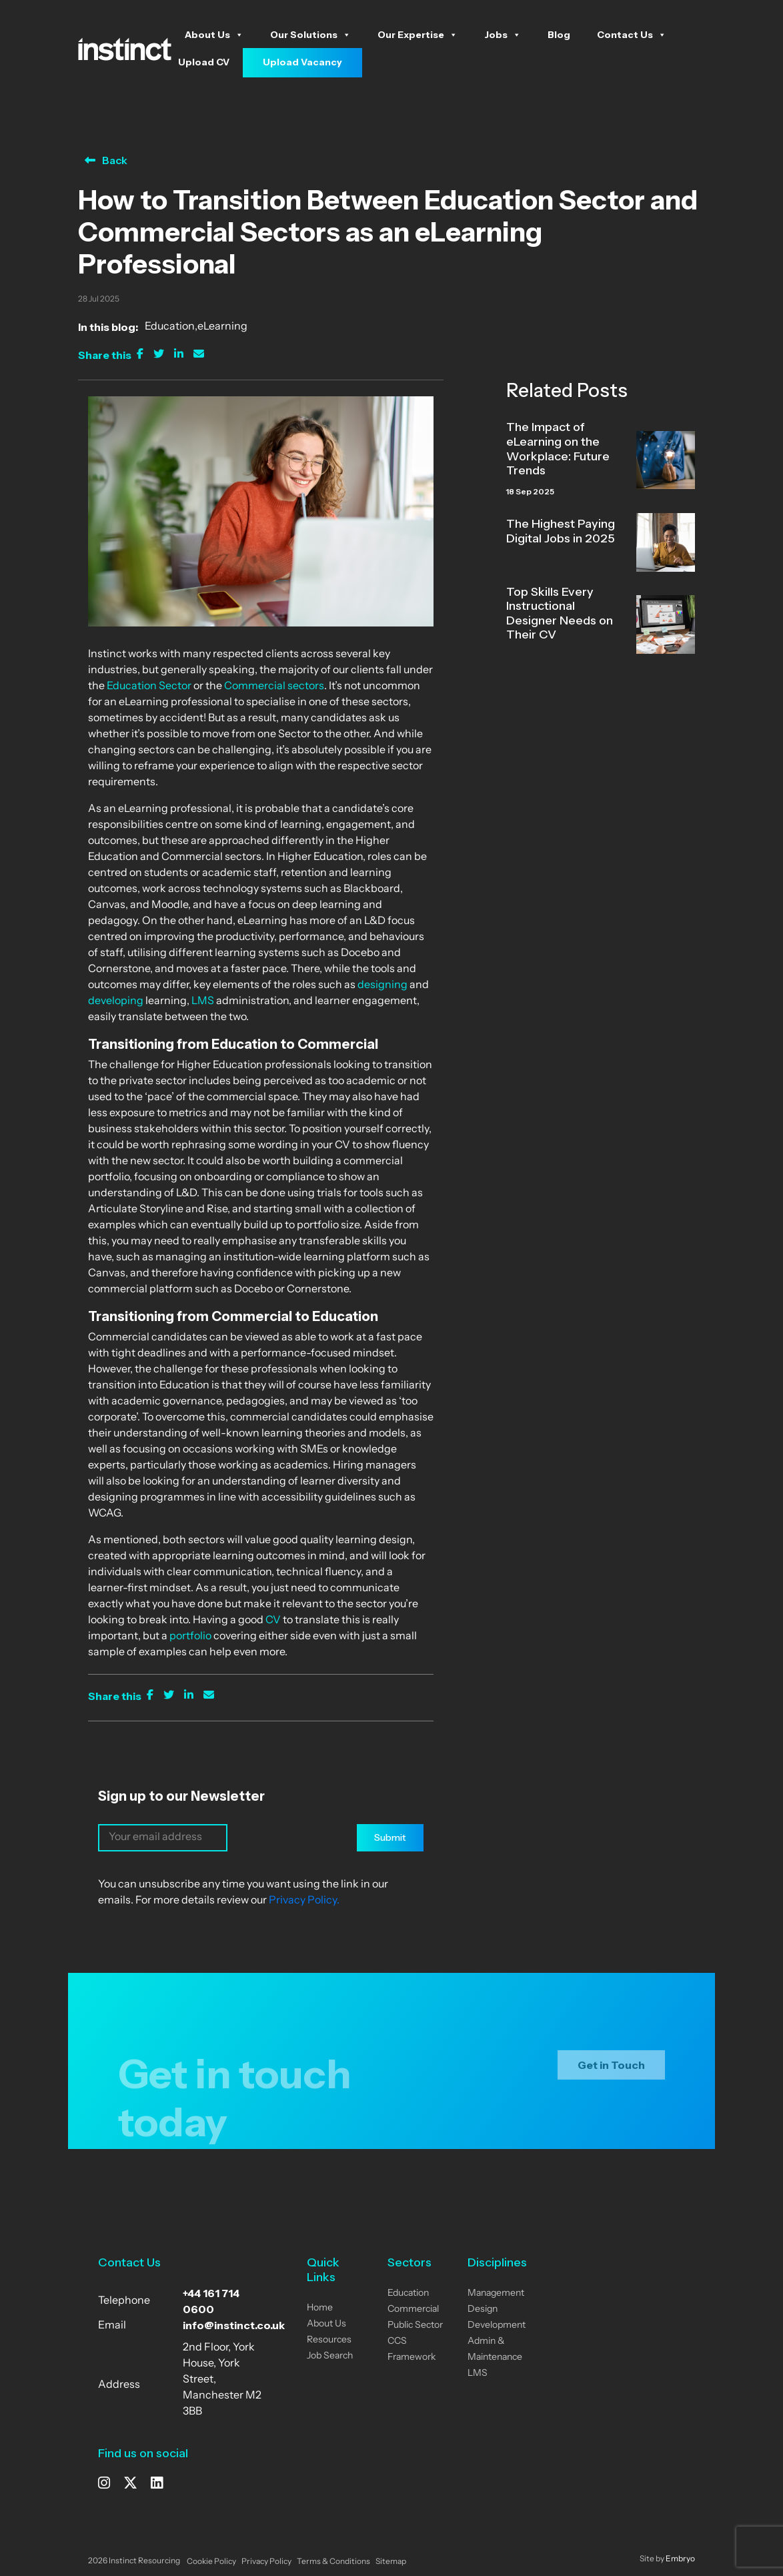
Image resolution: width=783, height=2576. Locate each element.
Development (497, 2325)
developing (115, 1001)
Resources (329, 2340)
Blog (559, 35)
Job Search (330, 2356)
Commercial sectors (274, 686)
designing (381, 985)
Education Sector (148, 686)
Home (320, 2308)
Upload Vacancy (302, 62)
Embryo (680, 2559)
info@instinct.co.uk (234, 2325)
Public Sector (415, 2325)
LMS (202, 1001)
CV (272, 1620)
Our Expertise (417, 34)
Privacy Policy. (304, 1900)
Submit (390, 1837)
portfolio (189, 1636)
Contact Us (631, 34)
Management (496, 2293)
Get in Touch (611, 2074)
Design (483, 2309)
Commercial (413, 2309)
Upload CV (203, 62)
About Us (214, 34)
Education (170, 327)
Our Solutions (310, 34)
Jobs (502, 34)
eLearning (222, 327)
